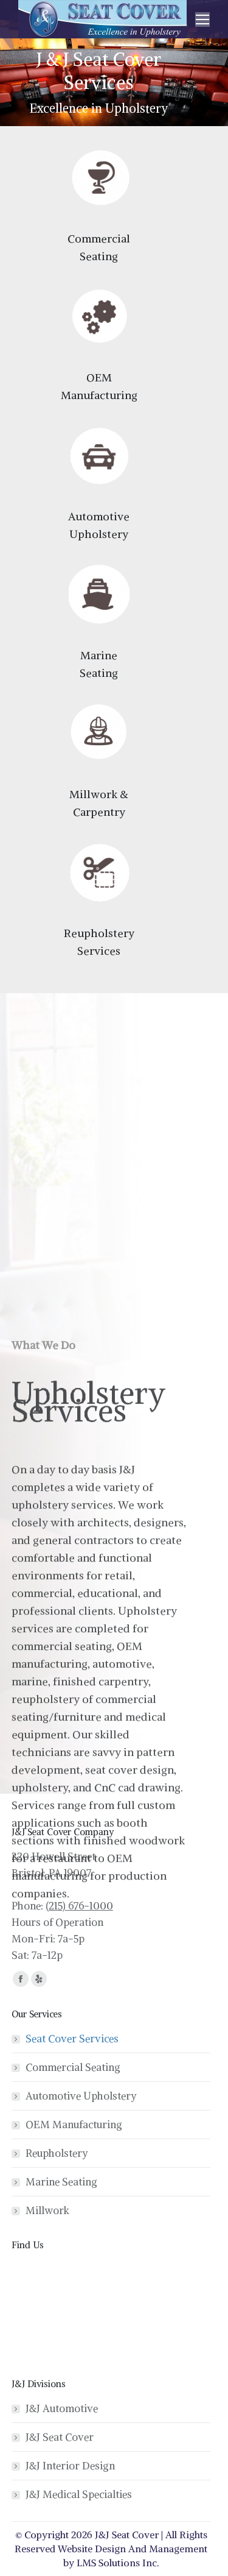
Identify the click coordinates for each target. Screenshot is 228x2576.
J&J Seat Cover (60, 2437)
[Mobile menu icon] (202, 19)
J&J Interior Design (70, 2465)
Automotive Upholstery (81, 2096)
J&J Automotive (62, 2408)
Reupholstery (57, 2153)
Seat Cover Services (72, 2038)
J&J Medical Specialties (79, 2494)
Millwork (47, 2210)
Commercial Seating (73, 2067)
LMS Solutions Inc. (118, 2563)
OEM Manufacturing (74, 2124)
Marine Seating (61, 2182)
